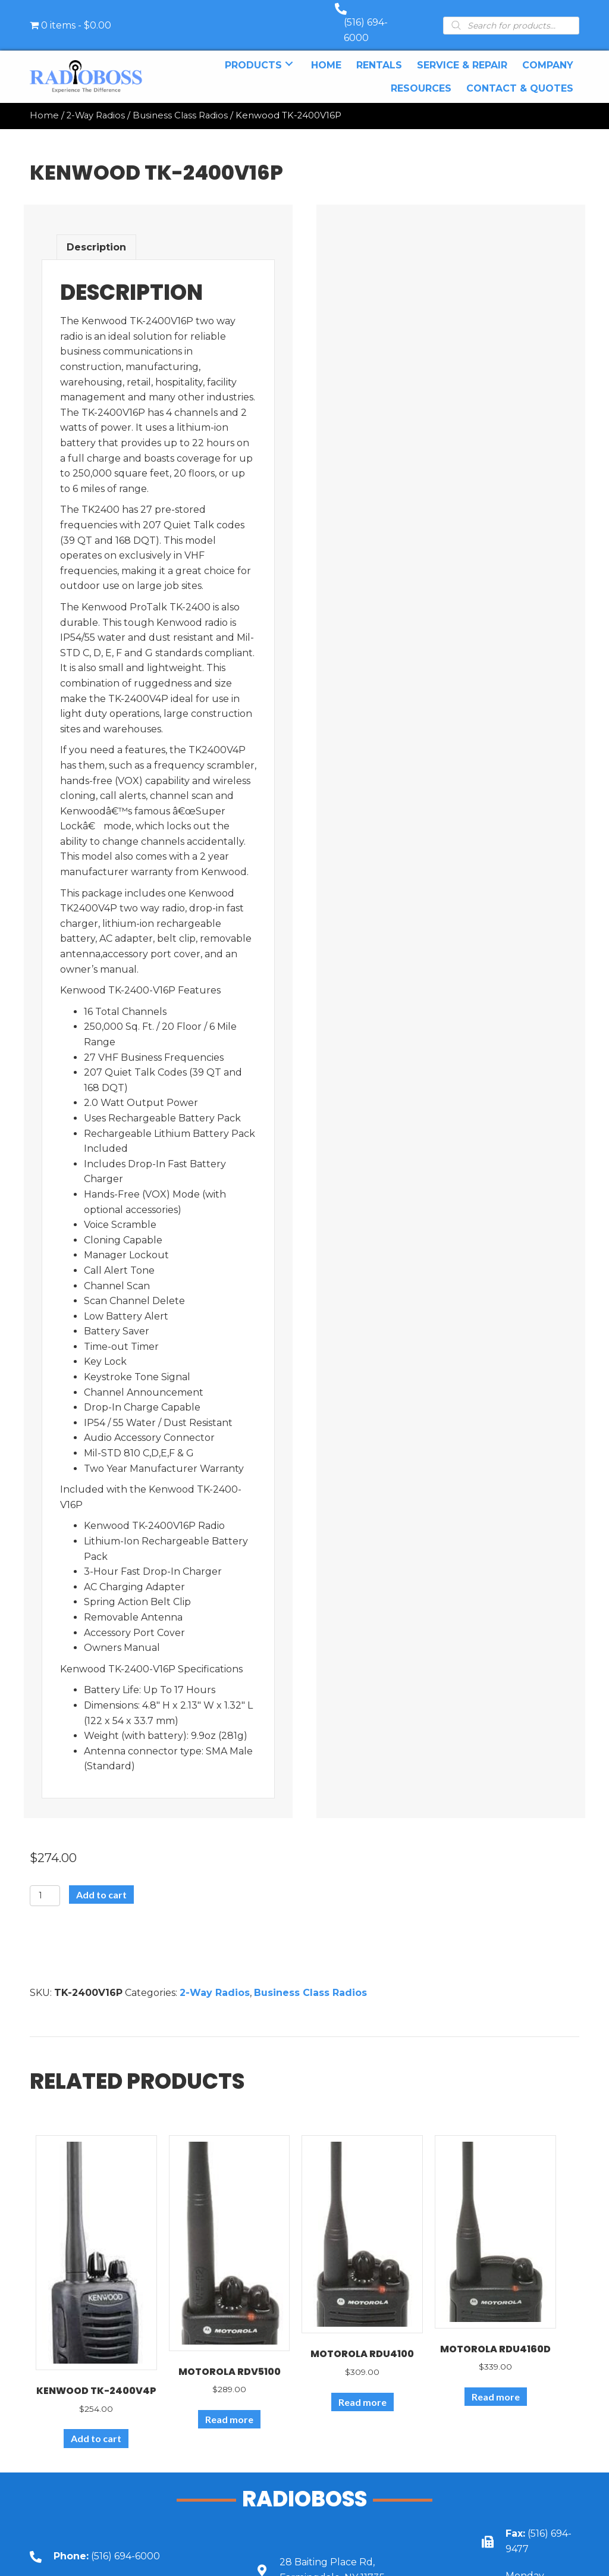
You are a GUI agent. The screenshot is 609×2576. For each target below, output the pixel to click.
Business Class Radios (180, 103)
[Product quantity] (45, 1883)
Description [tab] (96, 235)
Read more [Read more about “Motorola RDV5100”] (229, 2407)
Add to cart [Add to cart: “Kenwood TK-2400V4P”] (96, 2426)
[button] (289, 51)
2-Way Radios (96, 103)
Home (44, 103)
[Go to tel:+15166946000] (125, 2544)
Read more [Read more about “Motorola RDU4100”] (362, 2390)
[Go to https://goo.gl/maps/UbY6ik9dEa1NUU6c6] (351, 2558)
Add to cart (101, 1882)
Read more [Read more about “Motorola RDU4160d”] (496, 2384)
